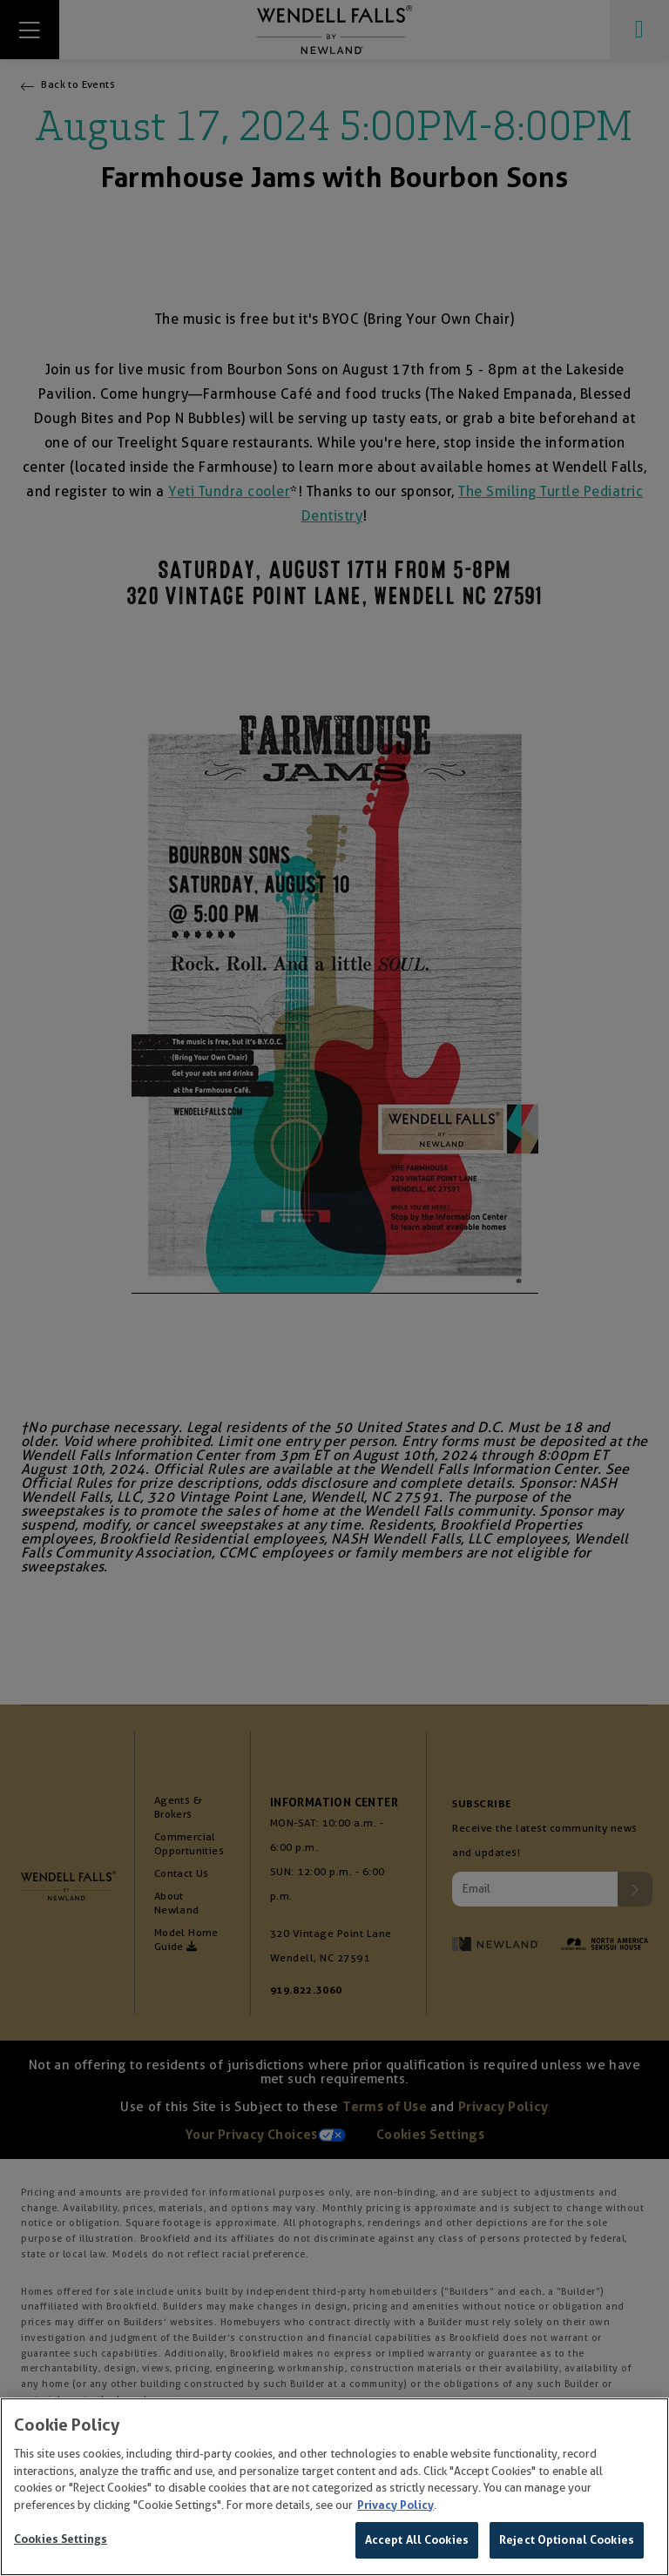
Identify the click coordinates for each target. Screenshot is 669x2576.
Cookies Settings (60, 2540)
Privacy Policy (395, 2505)
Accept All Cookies (417, 2541)
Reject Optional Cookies (566, 2541)
